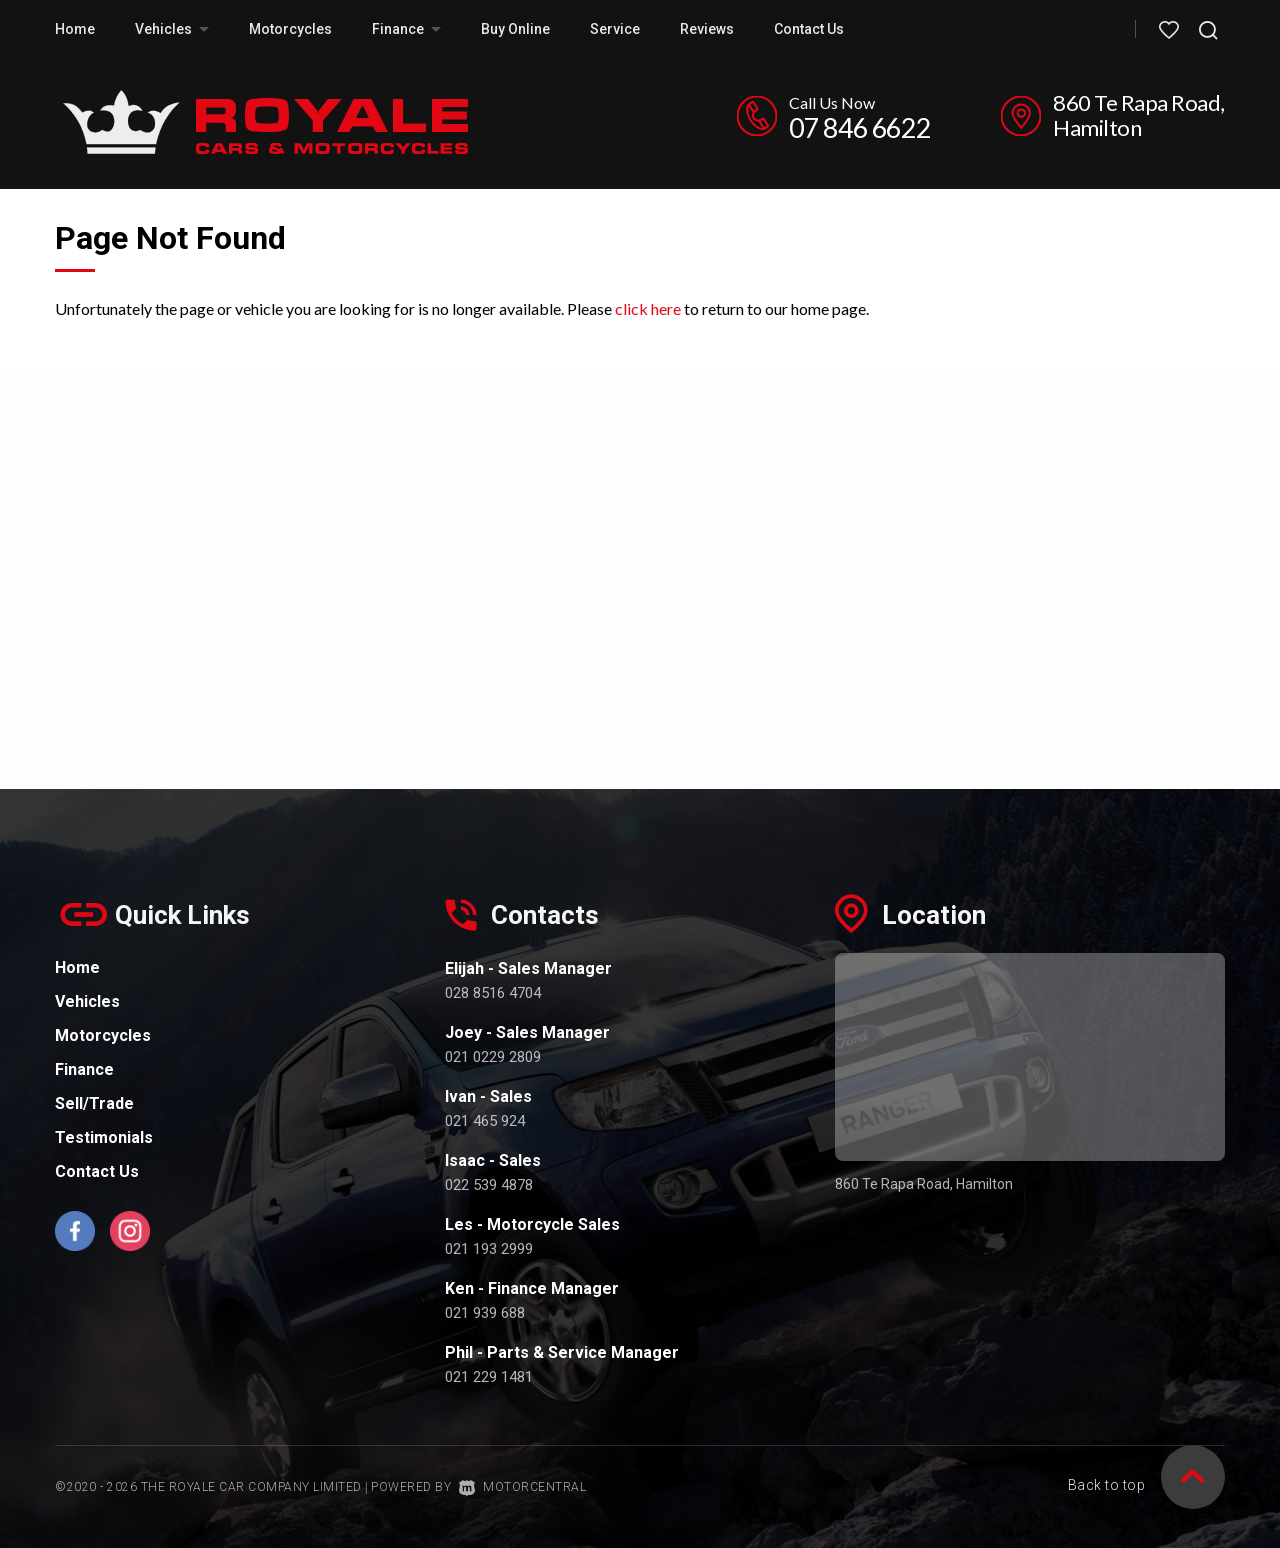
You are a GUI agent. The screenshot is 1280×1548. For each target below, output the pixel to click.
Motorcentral (523, 1487)
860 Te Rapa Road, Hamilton (1139, 115)
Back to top (1147, 1485)
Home (75, 29)
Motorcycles (290, 29)
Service (615, 29)
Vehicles (172, 29)
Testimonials (104, 1137)
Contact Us (809, 29)
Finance (406, 29)
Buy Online (515, 29)
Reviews (707, 29)
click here (648, 308)
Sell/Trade (94, 1103)
